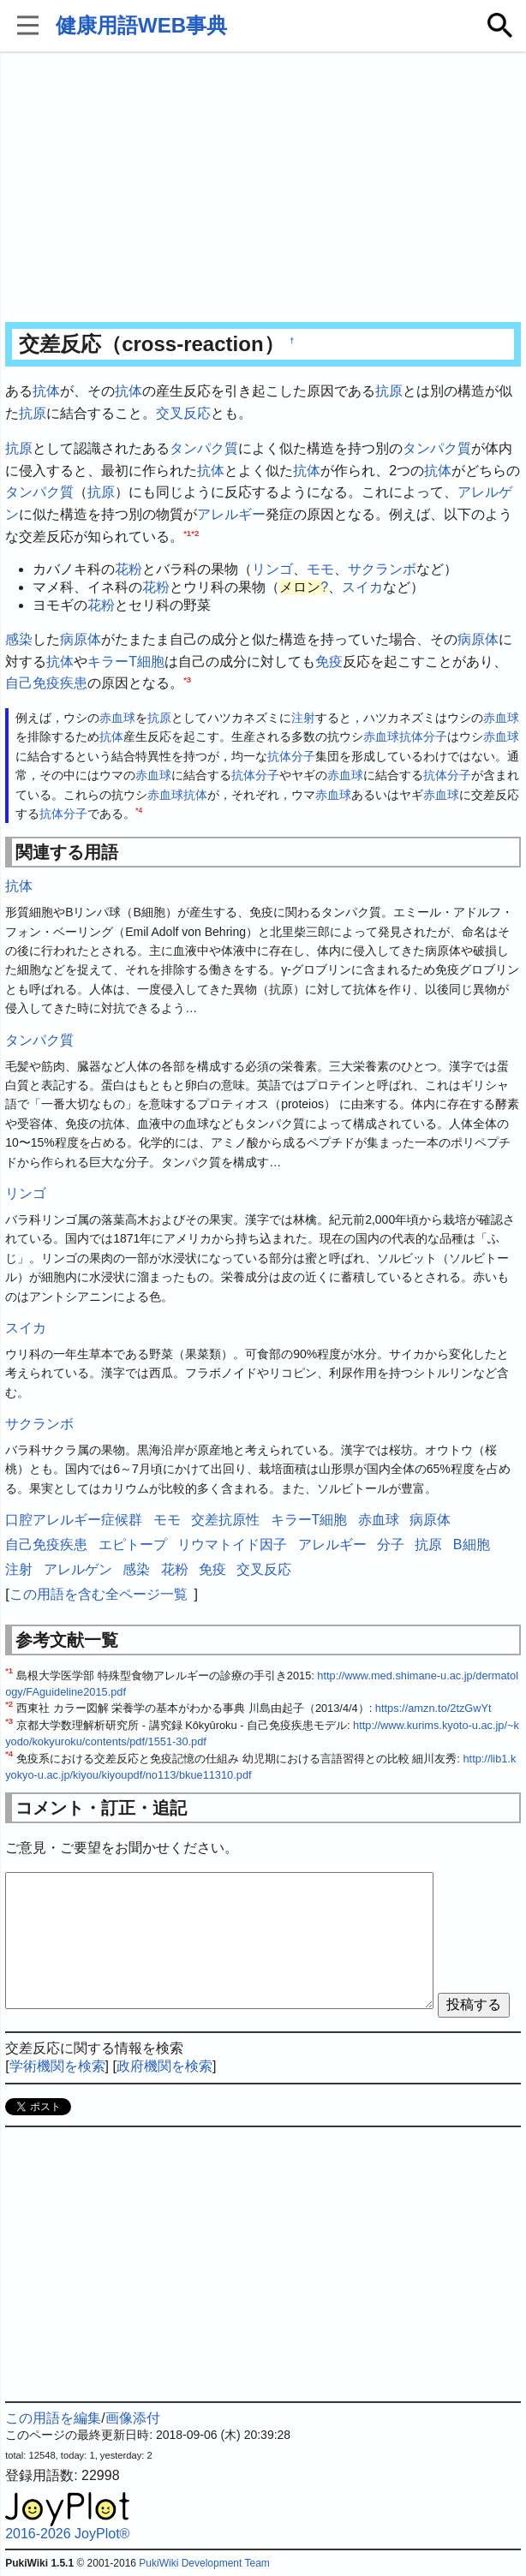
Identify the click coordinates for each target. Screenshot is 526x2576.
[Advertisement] (263, 188)
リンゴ (272, 569)
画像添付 (132, 2418)
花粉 (128, 569)
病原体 (80, 639)
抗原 (389, 391)
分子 (435, 736)
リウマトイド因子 (232, 1544)
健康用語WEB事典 (141, 25)
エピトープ (133, 1544)
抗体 (46, 391)
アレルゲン (78, 1569)
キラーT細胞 (125, 661)
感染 (19, 639)
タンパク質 (204, 448)
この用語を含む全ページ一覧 (98, 1594)
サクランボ (382, 569)
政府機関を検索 (164, 2066)
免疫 (329, 661)
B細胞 (471, 1544)
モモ (320, 569)
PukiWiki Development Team (204, 2563)
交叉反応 (183, 413)
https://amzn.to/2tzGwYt (433, 1708)
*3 (187, 679)
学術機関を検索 (57, 2066)
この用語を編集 (53, 2418)
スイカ (362, 587)
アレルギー (231, 514)
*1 (187, 532)
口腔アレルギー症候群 (73, 1519)
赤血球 (117, 717)
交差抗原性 (225, 1519)
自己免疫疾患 (46, 683)
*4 (138, 810)
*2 (195, 532)
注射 (303, 717)
